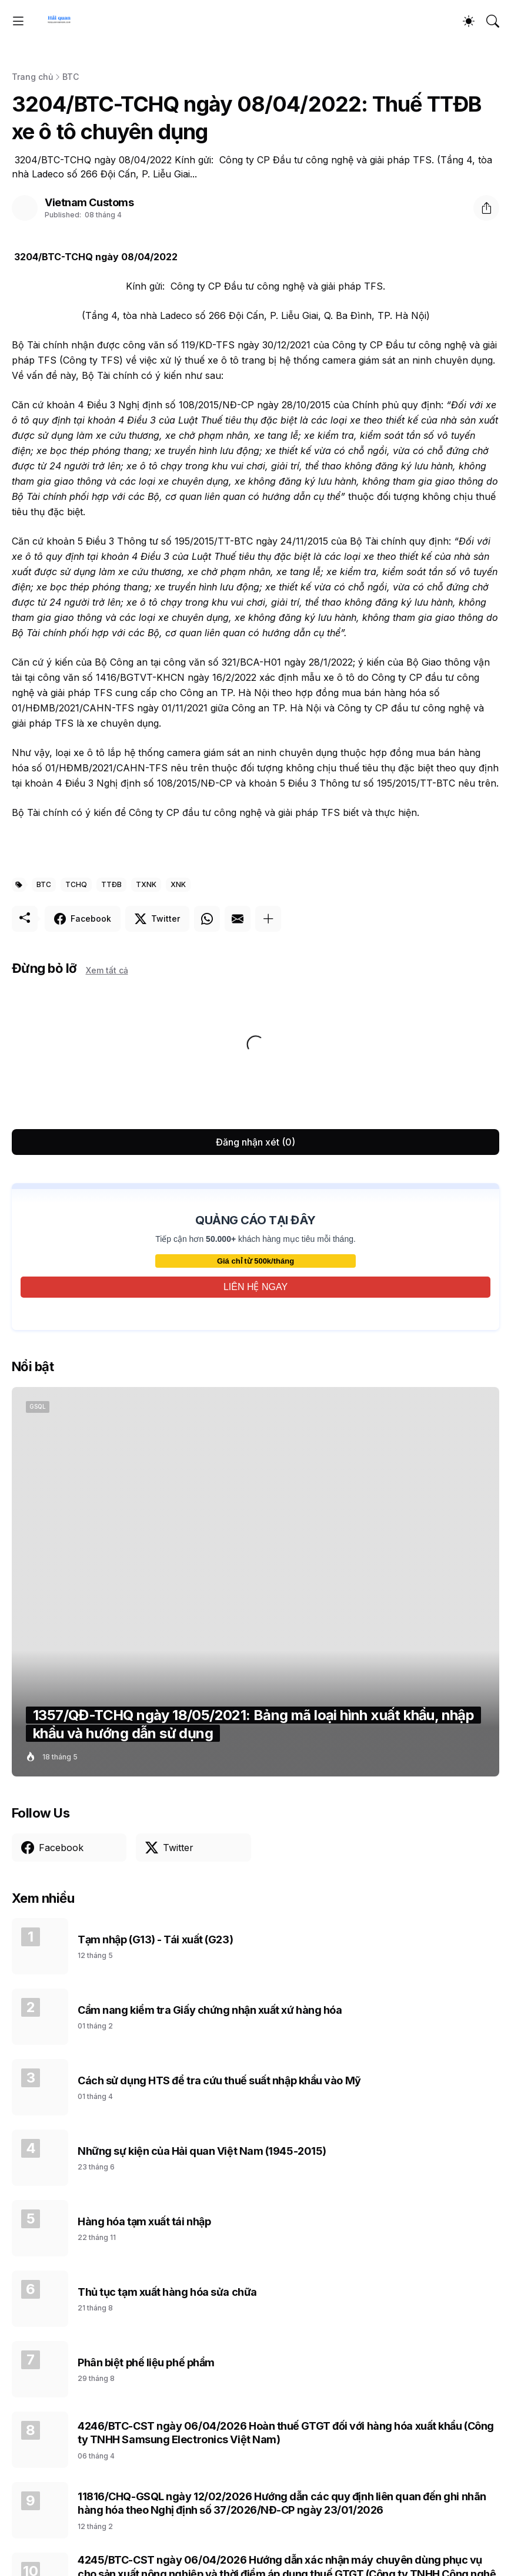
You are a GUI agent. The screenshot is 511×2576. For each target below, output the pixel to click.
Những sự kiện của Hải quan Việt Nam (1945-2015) (202, 2151)
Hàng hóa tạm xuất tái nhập (144, 2221)
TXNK (146, 884)
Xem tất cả (107, 970)
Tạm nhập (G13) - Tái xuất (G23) (155, 1939)
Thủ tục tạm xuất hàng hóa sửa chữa (167, 2292)
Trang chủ (32, 77)
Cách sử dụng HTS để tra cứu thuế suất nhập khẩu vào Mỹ (219, 2080)
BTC (70, 77)
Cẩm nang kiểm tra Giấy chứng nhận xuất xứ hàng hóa (210, 2010)
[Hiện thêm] (268, 919)
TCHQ (76, 884)
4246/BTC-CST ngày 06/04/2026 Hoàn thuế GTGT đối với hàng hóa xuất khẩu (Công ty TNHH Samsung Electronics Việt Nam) (286, 2433)
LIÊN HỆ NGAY (255, 1287)
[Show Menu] (18, 21)
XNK (178, 884)
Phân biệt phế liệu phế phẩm (146, 2362)
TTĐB (111, 884)
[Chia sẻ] (486, 208)
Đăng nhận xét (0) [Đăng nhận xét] (255, 1142)
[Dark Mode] (469, 21)
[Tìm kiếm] (493, 21)
